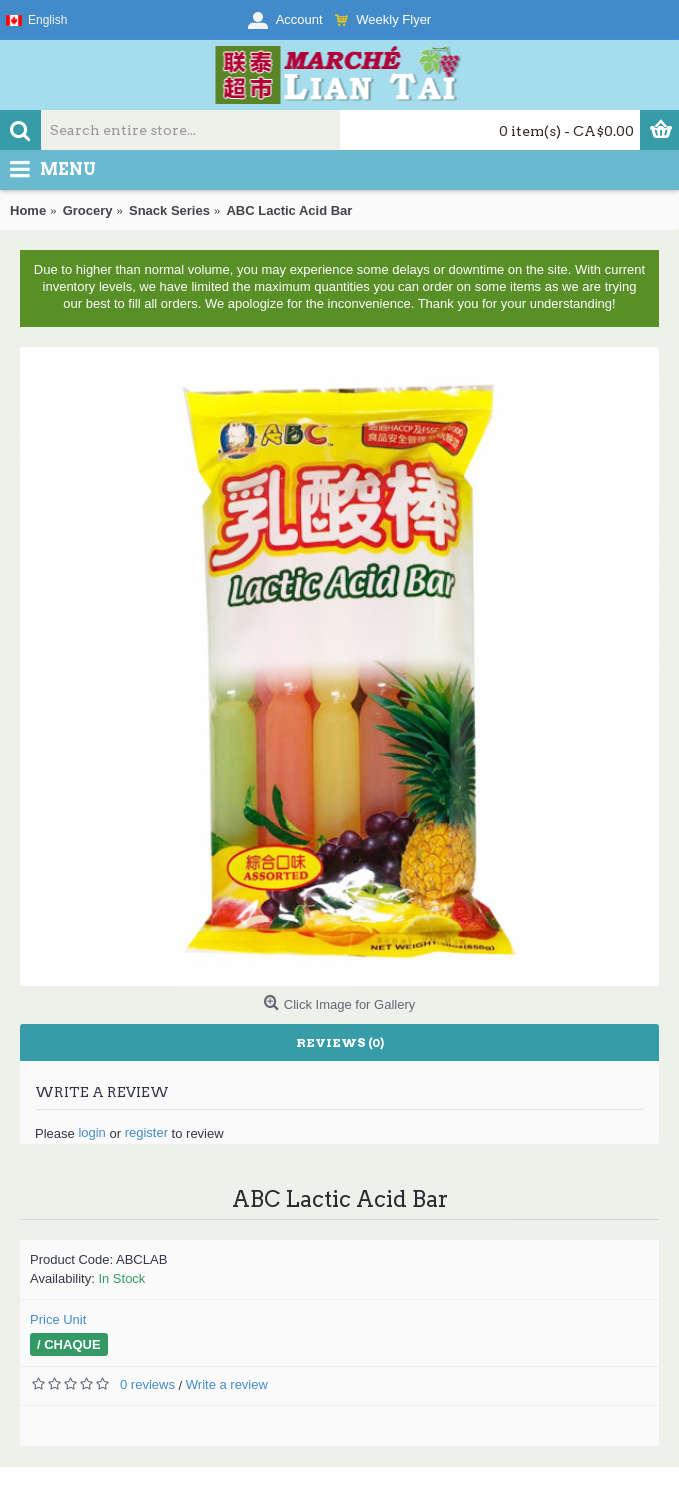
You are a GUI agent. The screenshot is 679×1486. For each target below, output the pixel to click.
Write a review (227, 1384)
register (146, 1132)
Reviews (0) (340, 1042)
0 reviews (147, 1384)
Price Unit (58, 1319)
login (91, 1132)
